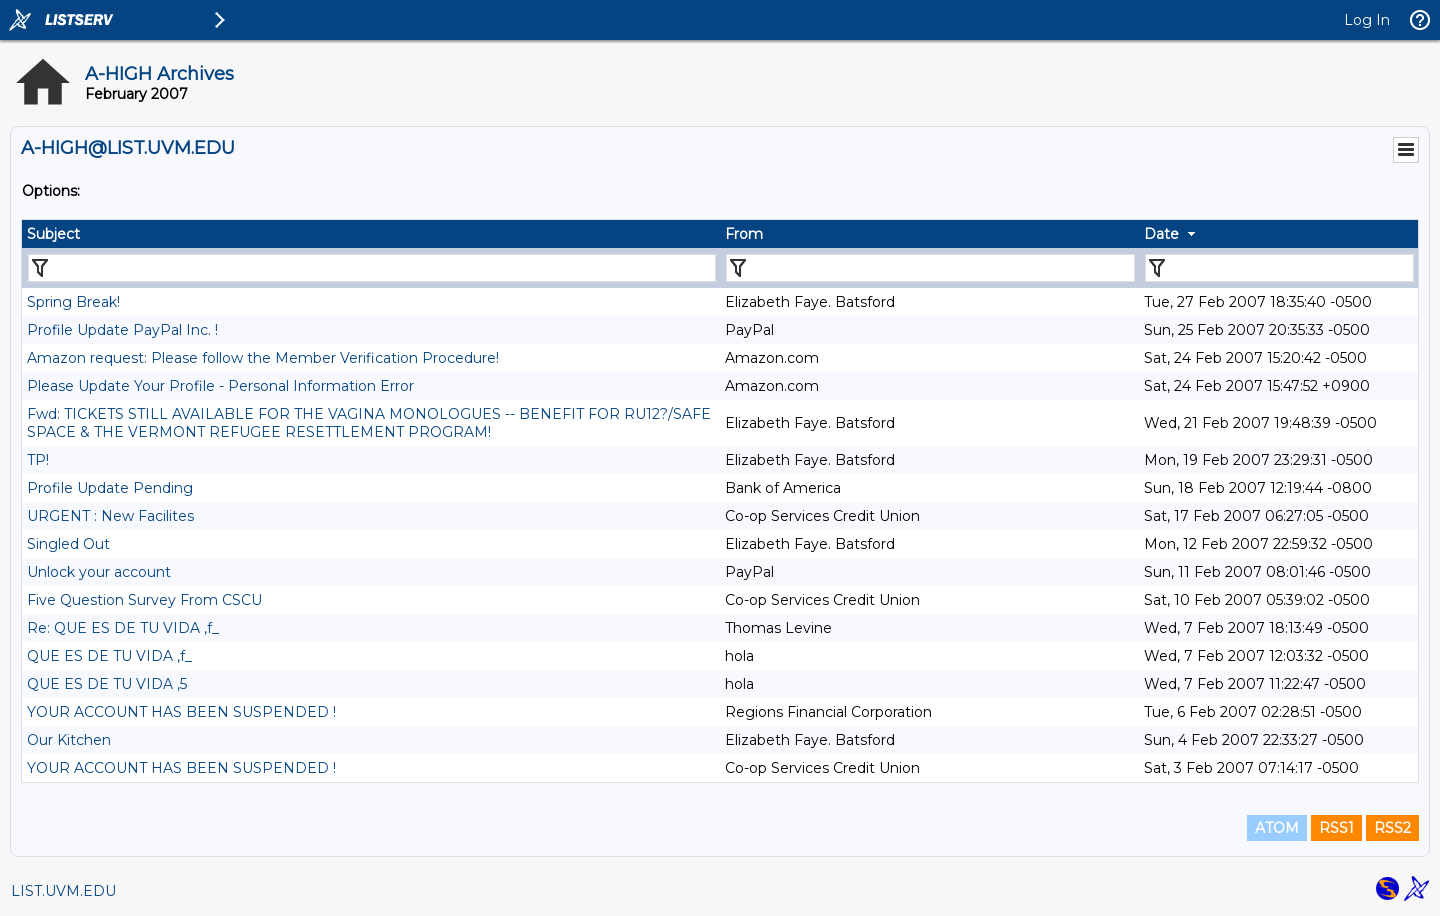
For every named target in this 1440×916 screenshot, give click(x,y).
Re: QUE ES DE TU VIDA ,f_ (123, 628)
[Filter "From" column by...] (930, 268)
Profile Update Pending (110, 488)
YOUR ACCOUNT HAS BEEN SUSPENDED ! (181, 712)
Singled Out (68, 544)
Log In (1367, 20)
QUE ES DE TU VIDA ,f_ (109, 656)
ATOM (1277, 828)
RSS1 (1336, 828)
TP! (38, 460)
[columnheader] (371, 234)
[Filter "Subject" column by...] (372, 268)
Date (1161, 234)
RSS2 (1392, 828)
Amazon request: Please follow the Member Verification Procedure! (263, 358)
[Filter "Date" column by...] (1279, 268)
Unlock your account (99, 572)
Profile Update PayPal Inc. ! (122, 330)
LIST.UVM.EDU (63, 891)
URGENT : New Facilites (110, 516)
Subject (53, 234)
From (744, 234)
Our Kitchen (69, 740)
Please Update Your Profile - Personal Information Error (220, 386)
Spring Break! (73, 302)
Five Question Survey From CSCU (144, 600)
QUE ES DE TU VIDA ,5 (107, 684)
